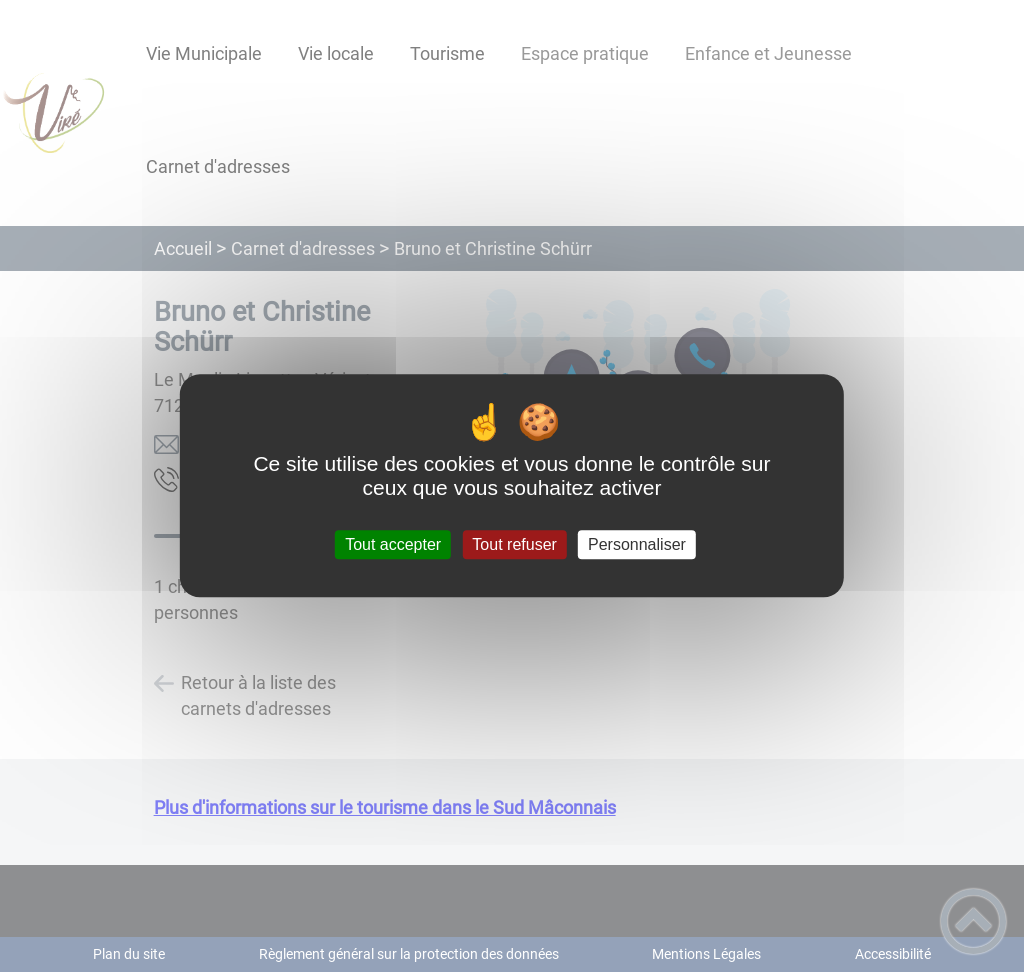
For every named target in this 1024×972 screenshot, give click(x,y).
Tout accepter (393, 544)
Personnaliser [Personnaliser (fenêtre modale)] (637, 544)
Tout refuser (514, 544)
